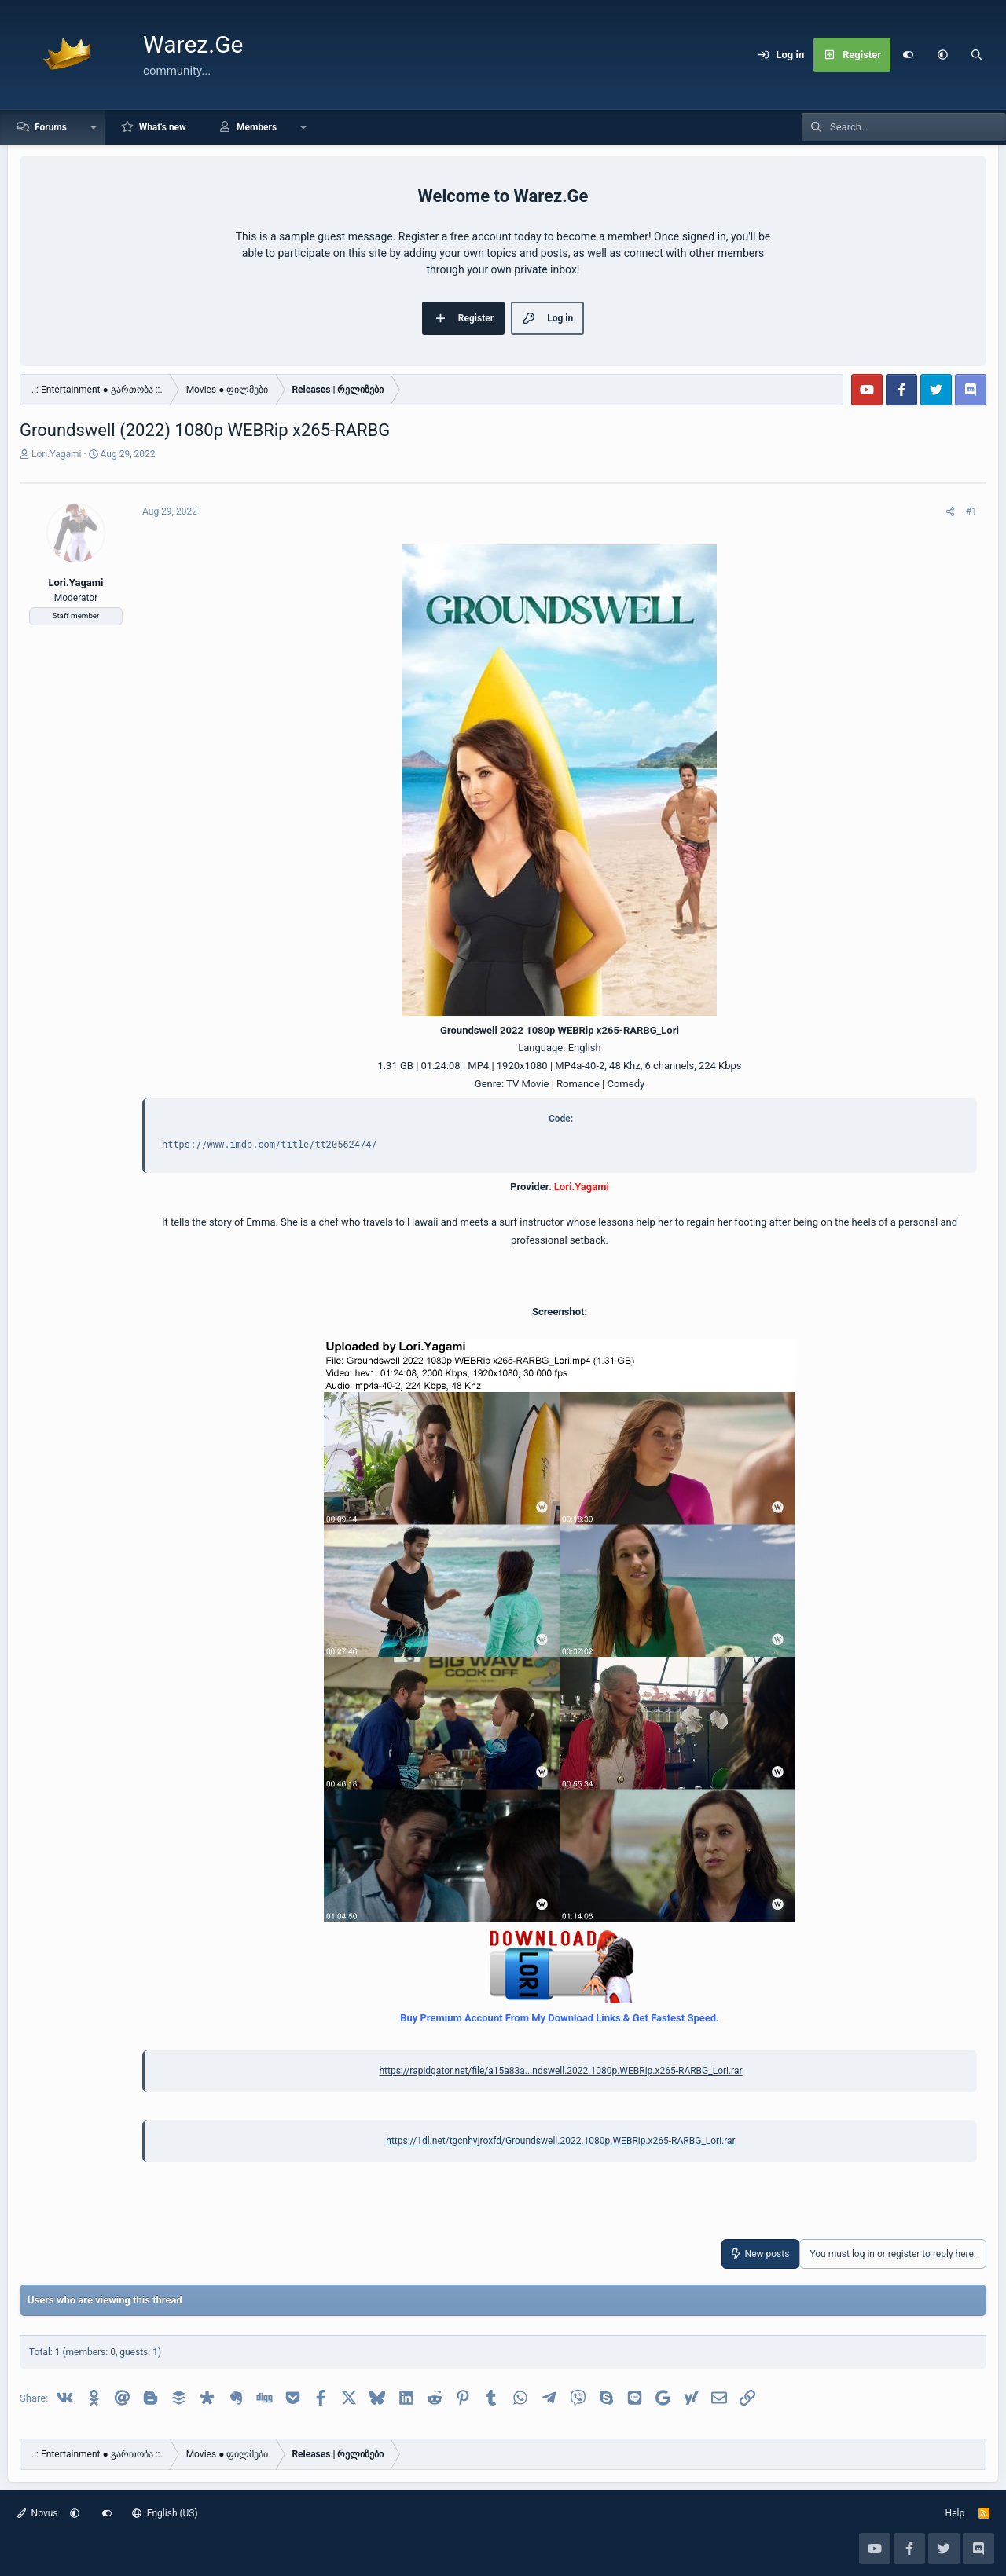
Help (955, 2513)
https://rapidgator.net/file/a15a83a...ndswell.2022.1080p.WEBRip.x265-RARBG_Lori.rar (560, 2070)
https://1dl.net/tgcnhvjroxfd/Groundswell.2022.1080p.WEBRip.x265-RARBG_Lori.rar (560, 2140)
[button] (942, 55)
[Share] (950, 511)
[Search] (977, 55)
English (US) (165, 2513)
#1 (971, 511)
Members (257, 127)
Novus (37, 2513)
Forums (51, 127)
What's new (162, 127)
